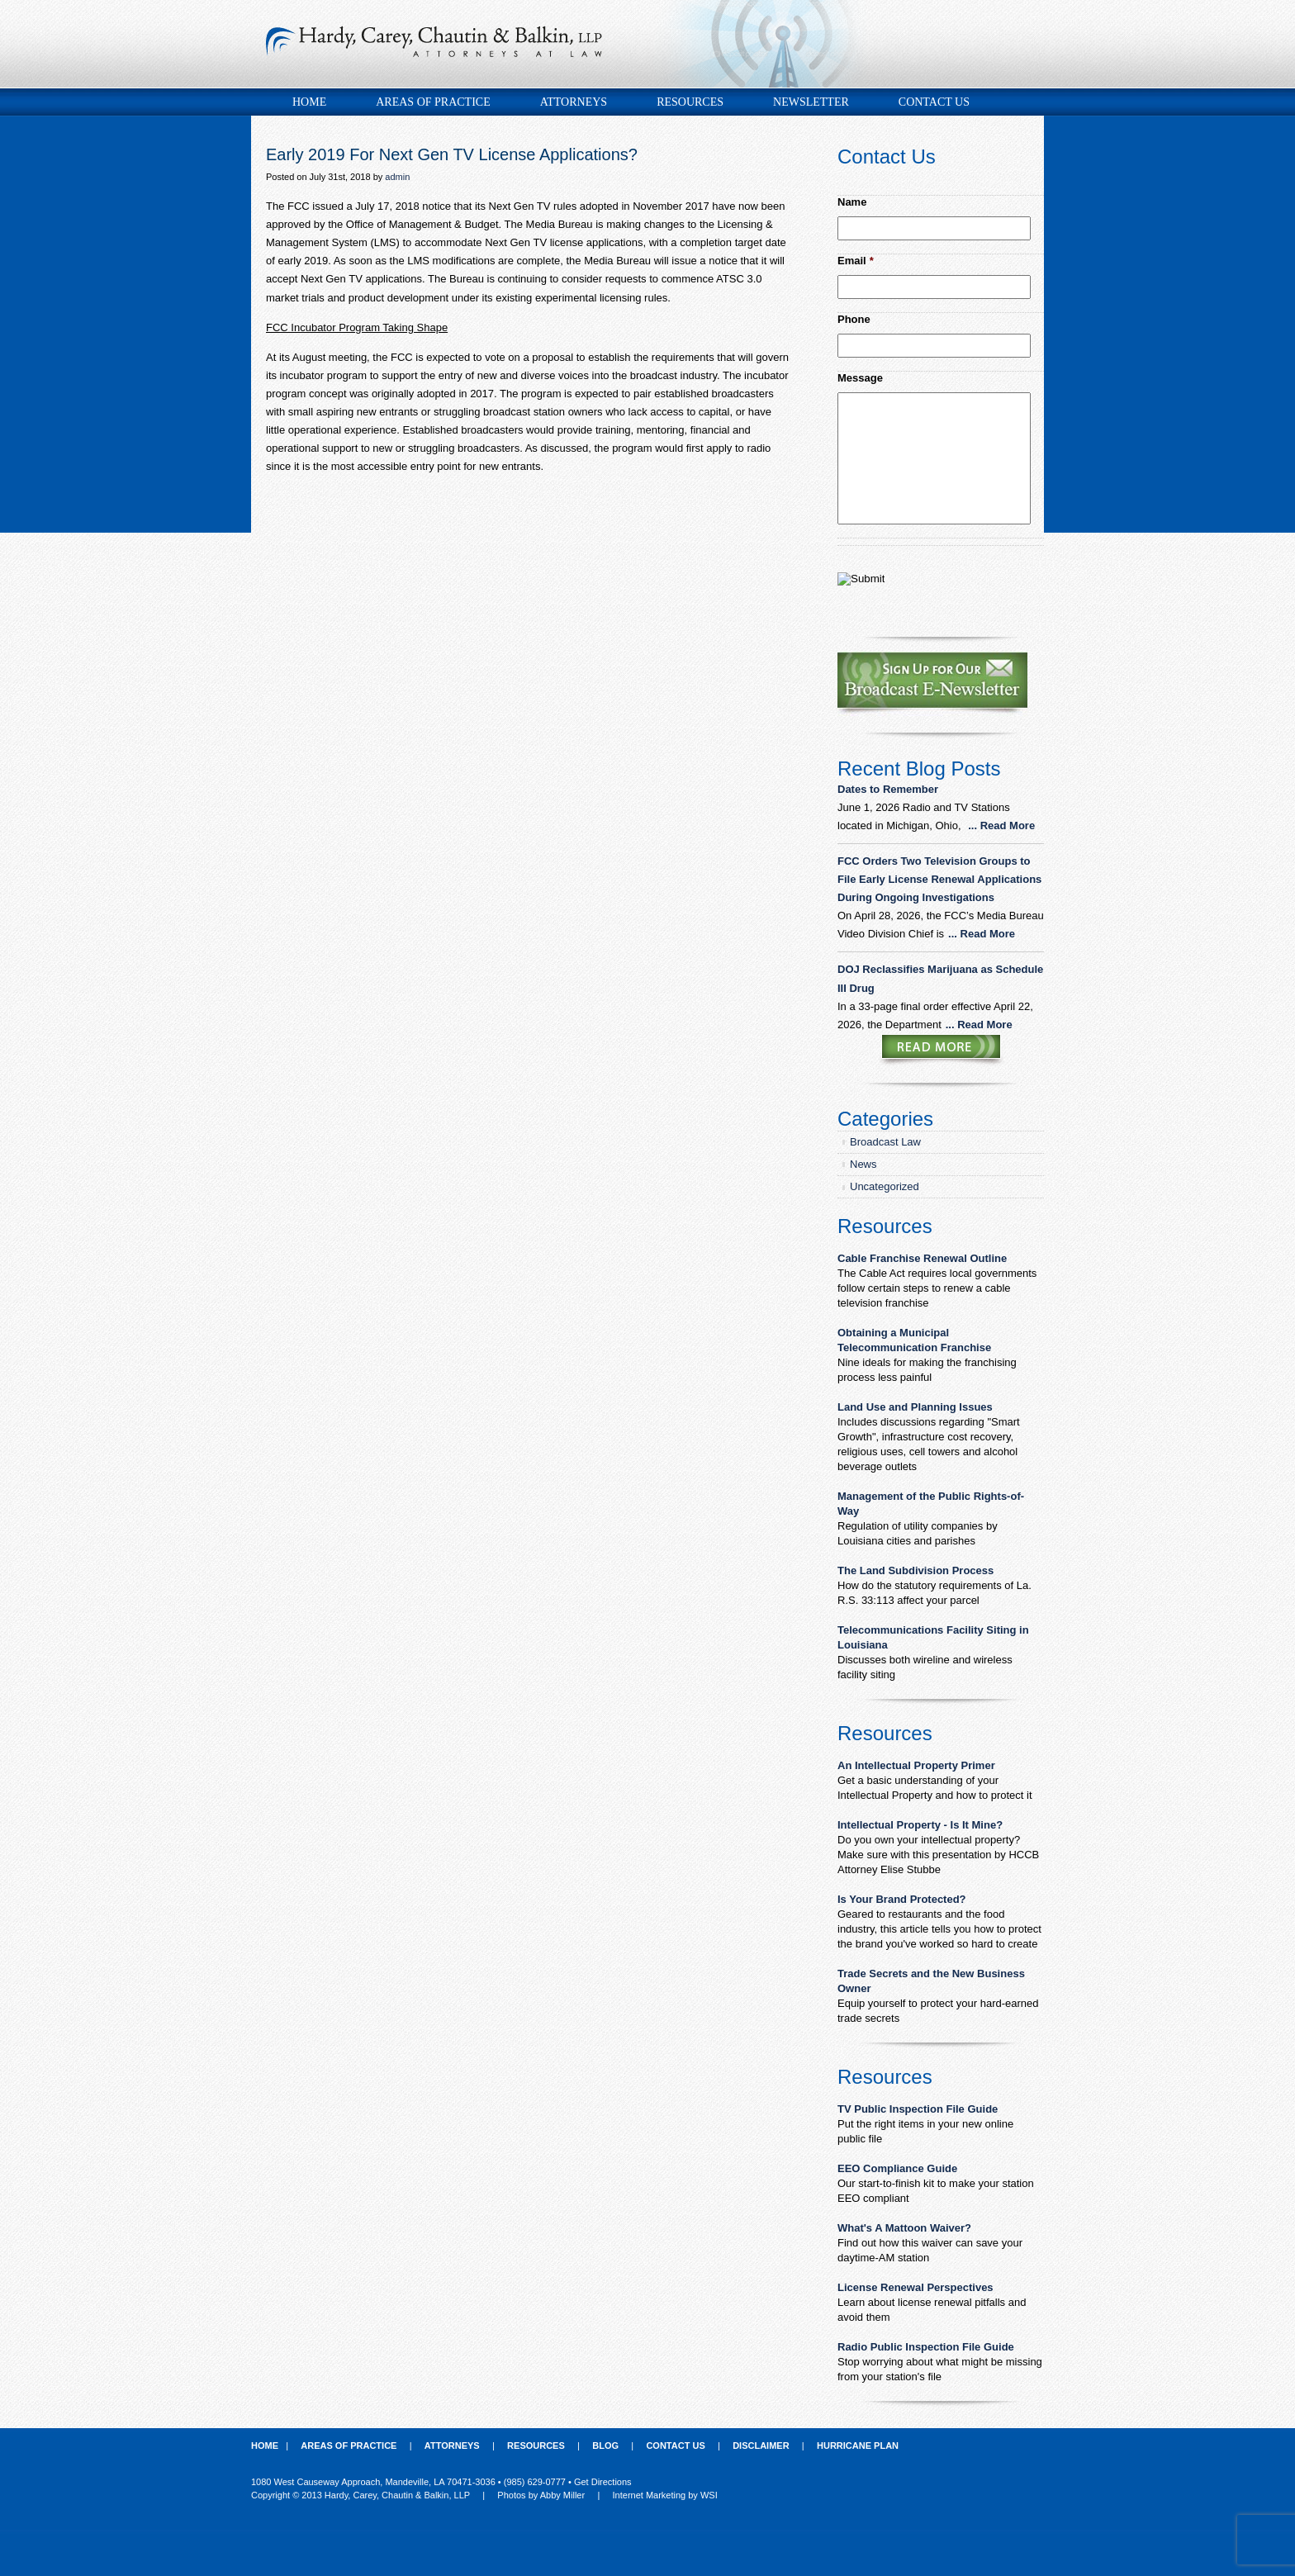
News (863, 1164)
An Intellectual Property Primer (916, 1765)
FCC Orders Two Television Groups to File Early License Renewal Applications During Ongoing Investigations (939, 879)
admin (397, 177)
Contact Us (934, 102)
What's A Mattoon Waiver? (904, 2228)
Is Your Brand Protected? (901, 1899)
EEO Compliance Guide (897, 2168)
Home (309, 102)
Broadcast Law (885, 1142)
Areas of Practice (433, 102)
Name (851, 202)
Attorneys (573, 102)
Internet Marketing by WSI (665, 2495)
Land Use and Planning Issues (915, 1407)
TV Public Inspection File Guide (917, 2109)
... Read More (1001, 825)
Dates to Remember (889, 789)
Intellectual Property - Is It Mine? (920, 1825)
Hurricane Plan (858, 2445)
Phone (853, 319)
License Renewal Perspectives (915, 2287)
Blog (605, 2445)
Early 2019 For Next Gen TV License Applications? (452, 154)
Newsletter (811, 102)
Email (855, 260)
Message (860, 378)
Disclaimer (761, 2445)
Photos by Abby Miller (541, 2495)
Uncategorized (884, 1186)
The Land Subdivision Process (915, 1570)
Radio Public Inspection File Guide (925, 2347)
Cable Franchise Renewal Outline (922, 1258)
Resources (690, 102)
